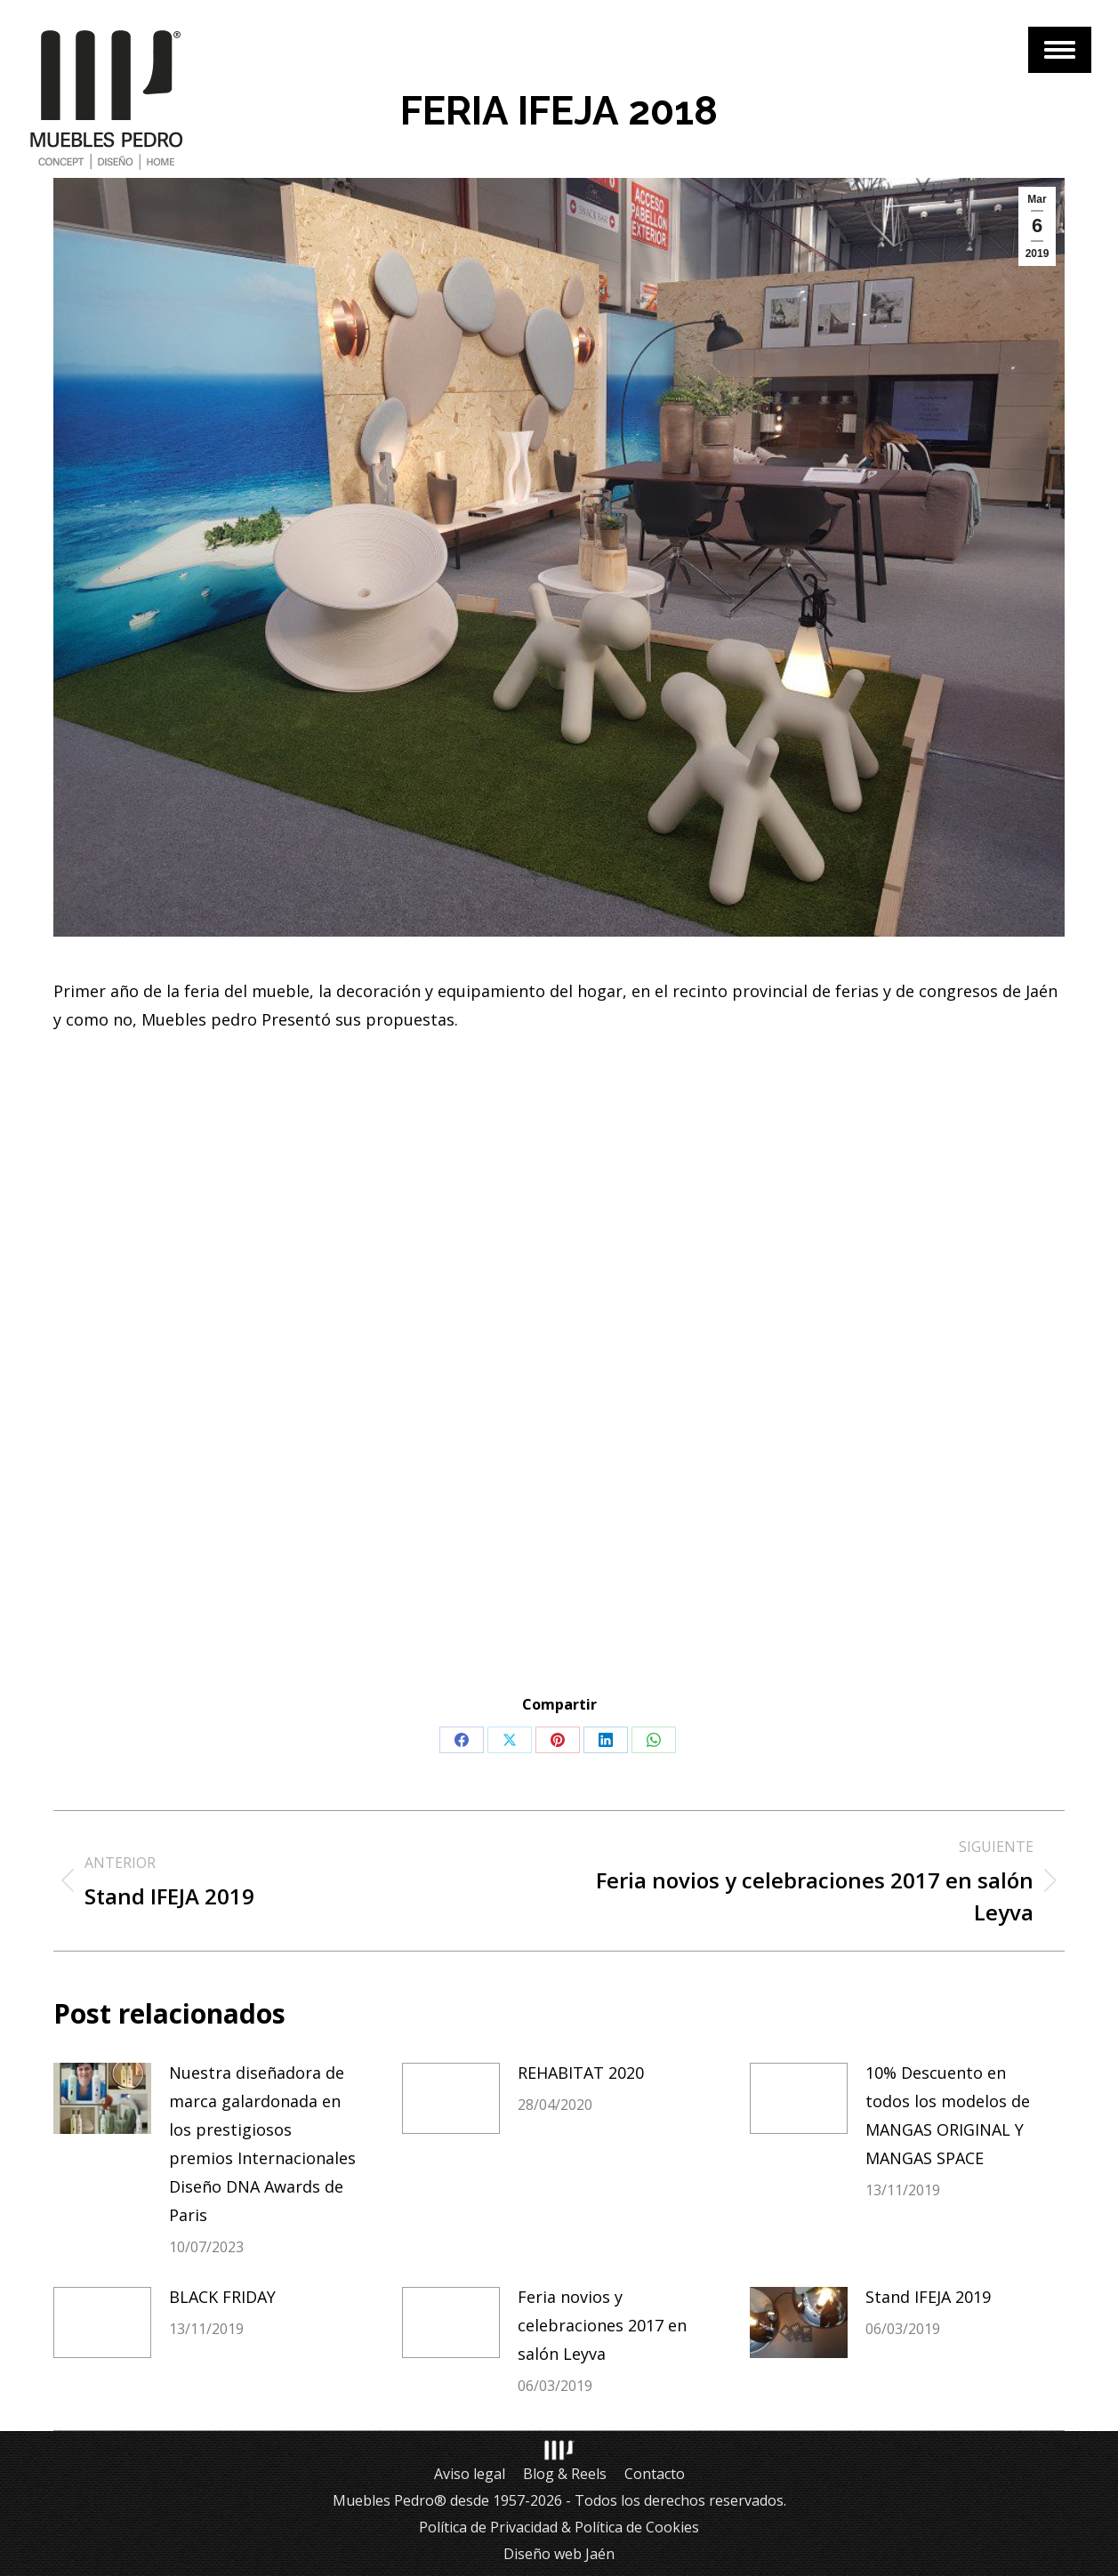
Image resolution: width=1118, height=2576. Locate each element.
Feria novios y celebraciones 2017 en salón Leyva (602, 2325)
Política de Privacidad (488, 2527)
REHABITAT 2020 (581, 2072)
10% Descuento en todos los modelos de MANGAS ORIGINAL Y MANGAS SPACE (947, 2115)
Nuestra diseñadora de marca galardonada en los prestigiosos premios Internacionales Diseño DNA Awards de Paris (262, 2144)
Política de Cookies (637, 2527)
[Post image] (102, 2098)
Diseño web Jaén (559, 2554)
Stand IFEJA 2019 (928, 2296)
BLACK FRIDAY (222, 2296)
